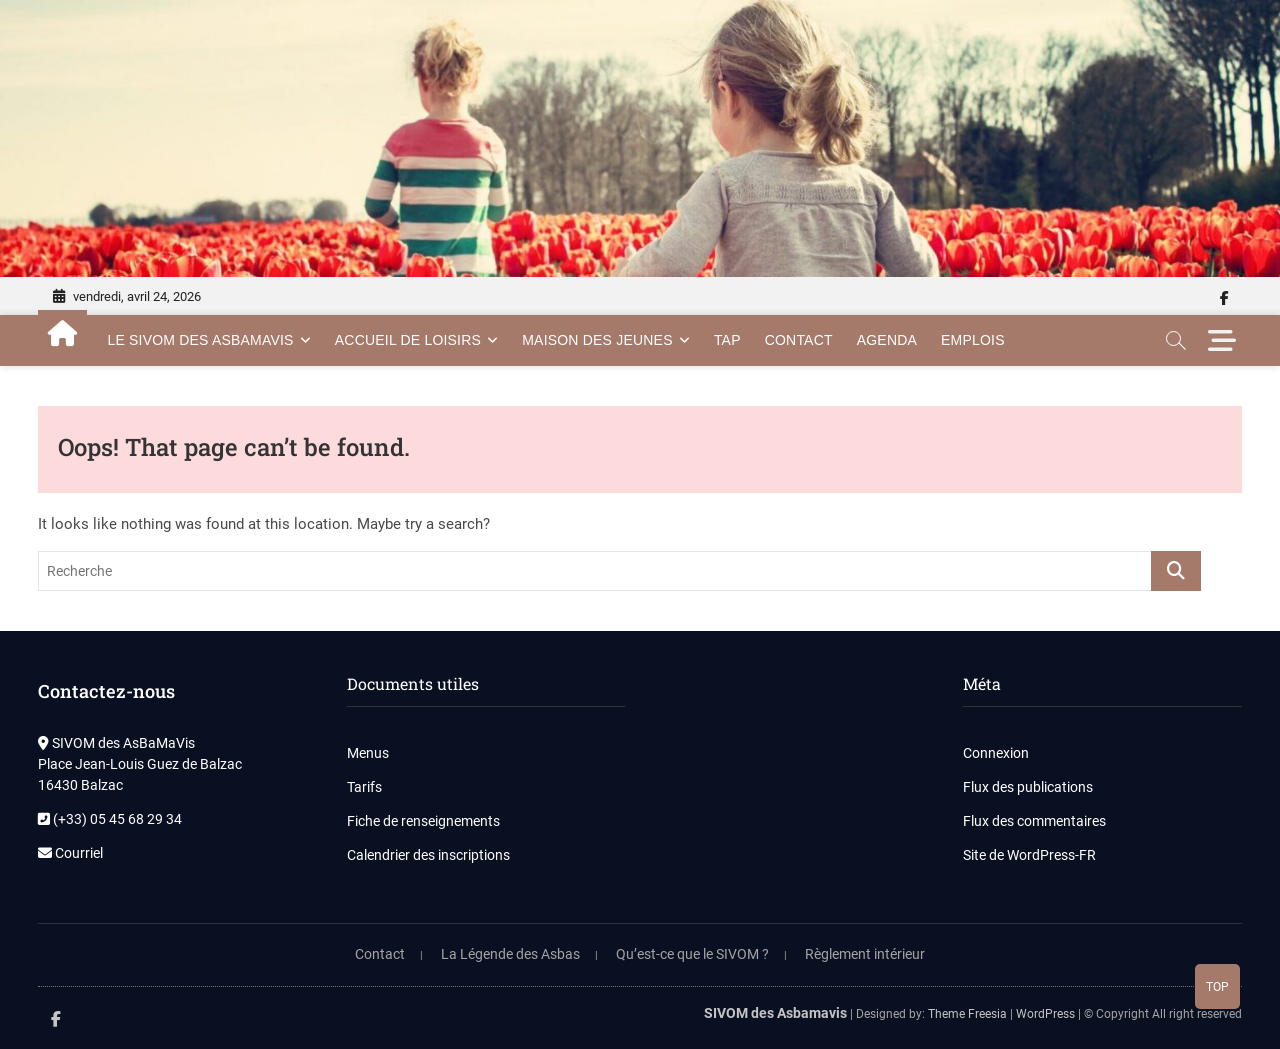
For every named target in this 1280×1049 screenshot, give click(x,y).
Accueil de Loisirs (408, 340)
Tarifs (364, 787)
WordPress (1045, 1014)
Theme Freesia (967, 1014)
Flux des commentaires (1034, 821)
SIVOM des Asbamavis (775, 1013)
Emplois (973, 340)
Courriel (70, 853)
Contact (799, 340)
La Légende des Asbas (510, 954)
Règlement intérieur (865, 954)
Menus (368, 753)
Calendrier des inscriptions (428, 855)
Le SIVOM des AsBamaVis (200, 340)
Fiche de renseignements (423, 821)
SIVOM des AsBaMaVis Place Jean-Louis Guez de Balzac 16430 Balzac (140, 764)
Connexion (996, 753)
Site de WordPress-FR (1029, 855)
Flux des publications (1028, 787)
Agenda (887, 340)
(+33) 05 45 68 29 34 (110, 819)
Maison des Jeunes (597, 340)
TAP (727, 340)
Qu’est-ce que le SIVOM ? (692, 954)
